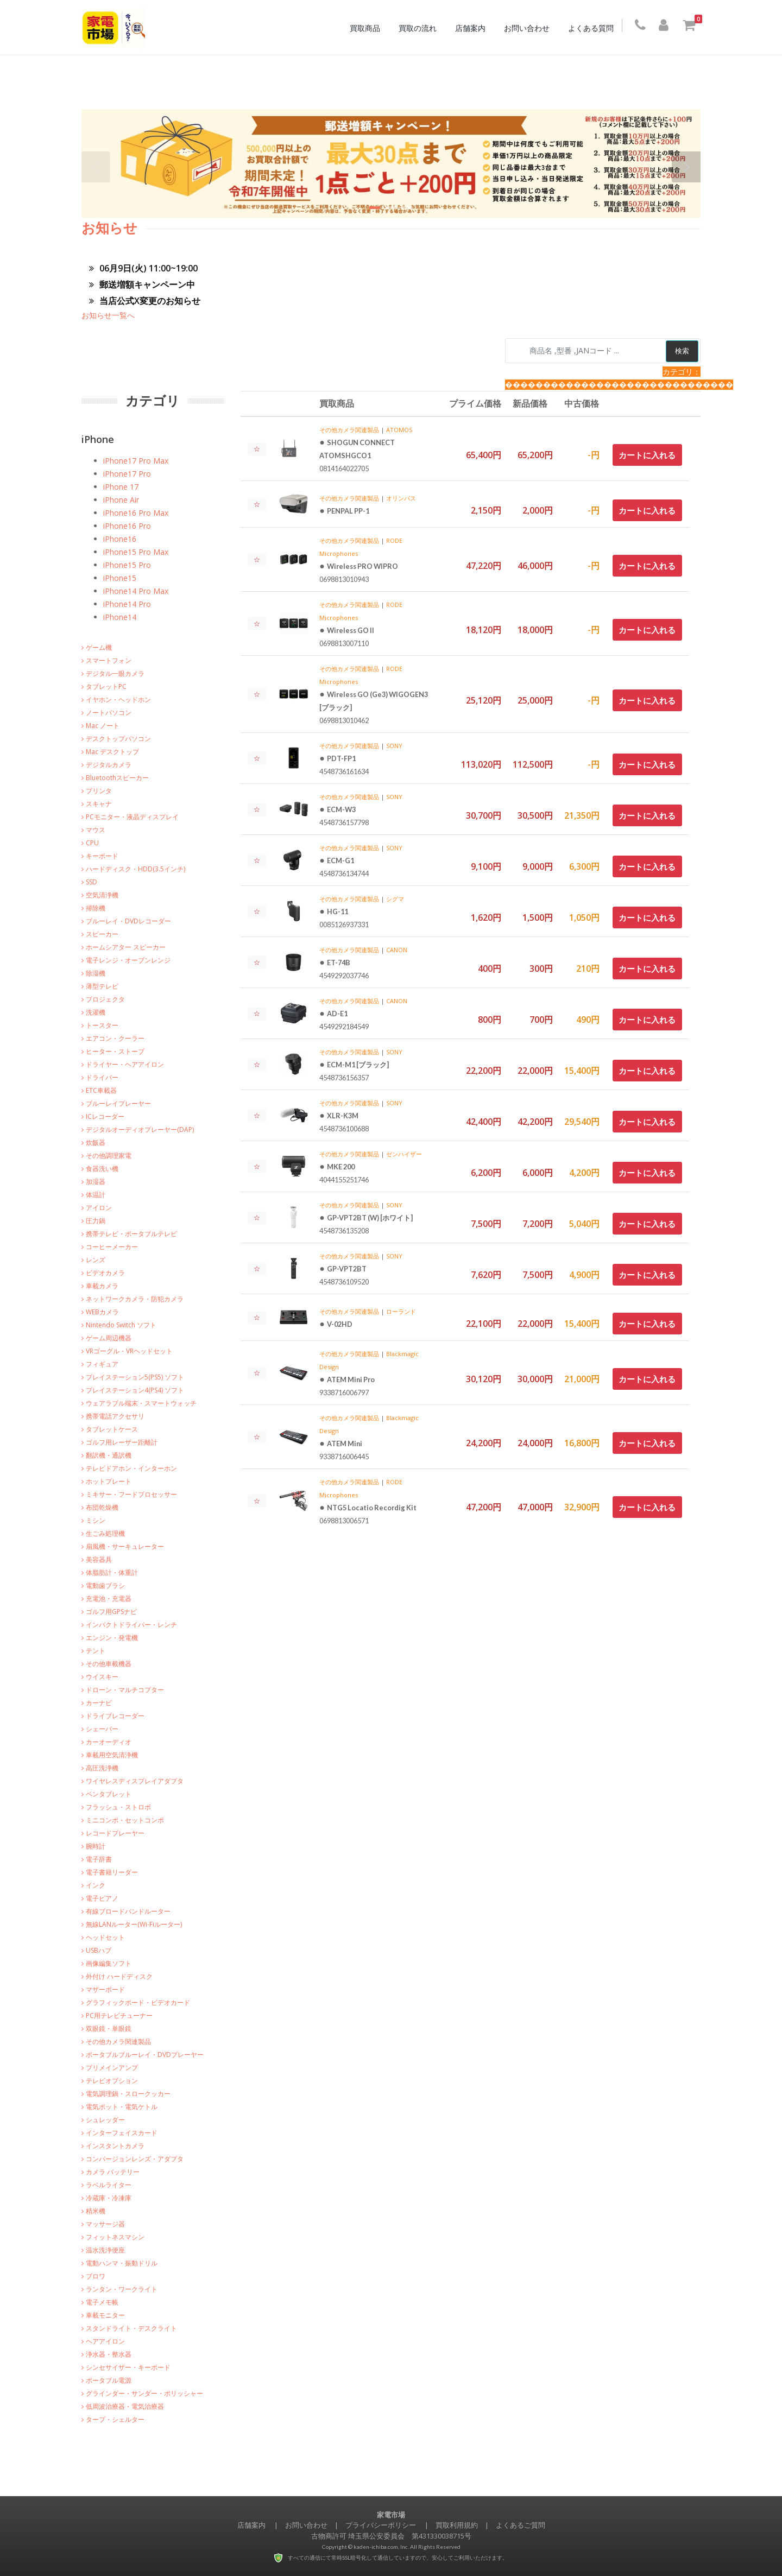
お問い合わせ (529, 28)
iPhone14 (119, 617)
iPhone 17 (120, 487)
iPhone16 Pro (127, 526)
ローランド (401, 1311)
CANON (396, 950)
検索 (682, 351)
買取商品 (367, 28)
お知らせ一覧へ (108, 315)
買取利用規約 (457, 2525)
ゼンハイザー (404, 1154)
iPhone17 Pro (127, 474)
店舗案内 (473, 28)
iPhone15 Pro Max (135, 552)
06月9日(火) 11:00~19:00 (143, 268)
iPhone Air (121, 500)
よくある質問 (593, 28)
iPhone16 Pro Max (135, 513)
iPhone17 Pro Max (135, 460)
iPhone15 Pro (127, 565)
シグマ (395, 899)
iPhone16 (119, 539)
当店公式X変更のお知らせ (144, 301)
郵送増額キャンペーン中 (142, 284)
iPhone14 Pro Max (135, 591)
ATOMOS (399, 430)
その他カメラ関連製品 (349, 430)
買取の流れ (420, 28)
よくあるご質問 (520, 2525)
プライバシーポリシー (380, 2525)
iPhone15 (119, 578)
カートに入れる (647, 455)
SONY (394, 746)
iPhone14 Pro (127, 604)
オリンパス (401, 498)
